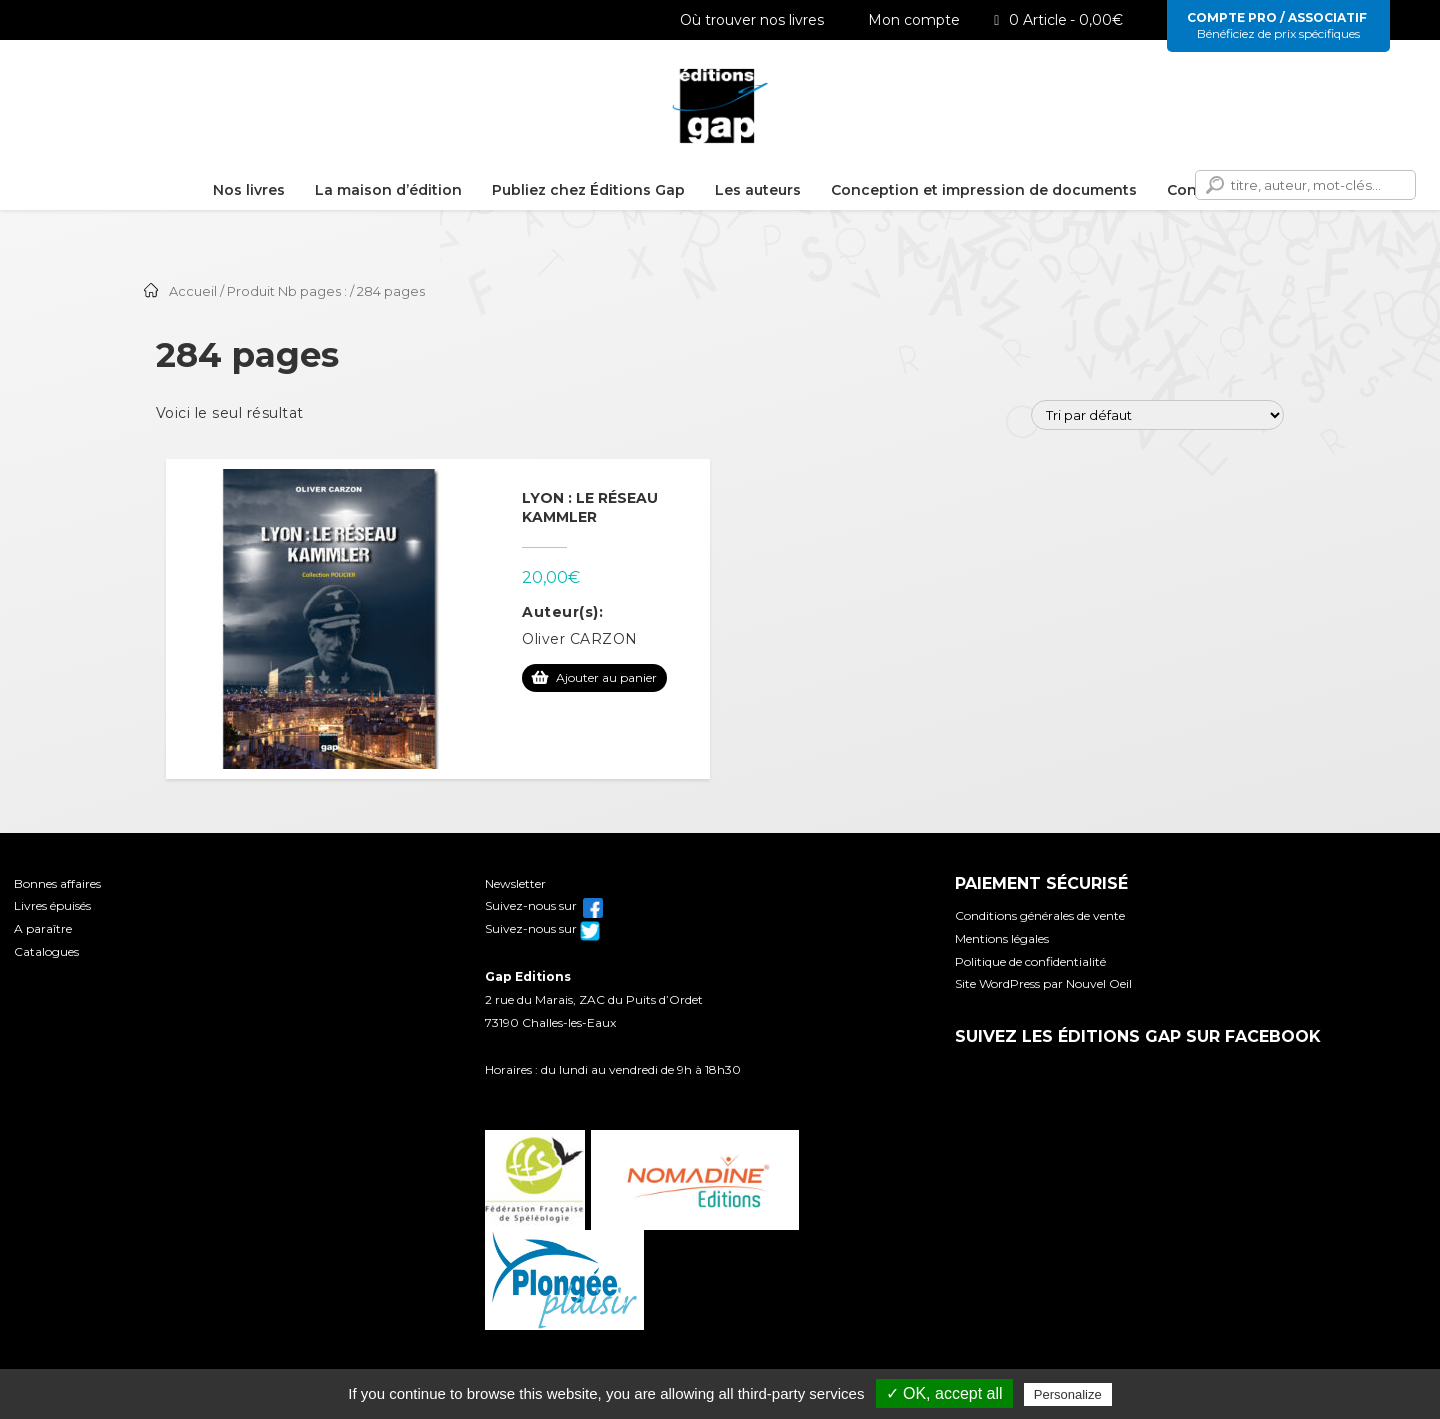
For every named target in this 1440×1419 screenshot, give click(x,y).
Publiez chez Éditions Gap (588, 190)
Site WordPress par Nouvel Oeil (1043, 983)
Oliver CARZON (580, 639)
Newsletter (515, 883)
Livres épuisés (52, 905)
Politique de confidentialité (1030, 961)
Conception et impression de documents (984, 190)
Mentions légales (1002, 938)
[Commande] (1157, 415)
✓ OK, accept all (944, 1393)
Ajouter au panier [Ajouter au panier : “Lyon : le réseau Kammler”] (606, 677)
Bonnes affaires (57, 883)
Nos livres (249, 190)
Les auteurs (758, 190)
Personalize (1068, 1394)
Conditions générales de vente (1040, 915)
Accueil (193, 291)
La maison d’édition (388, 190)
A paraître (43, 928)
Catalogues (46, 951)
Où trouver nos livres (741, 20)
